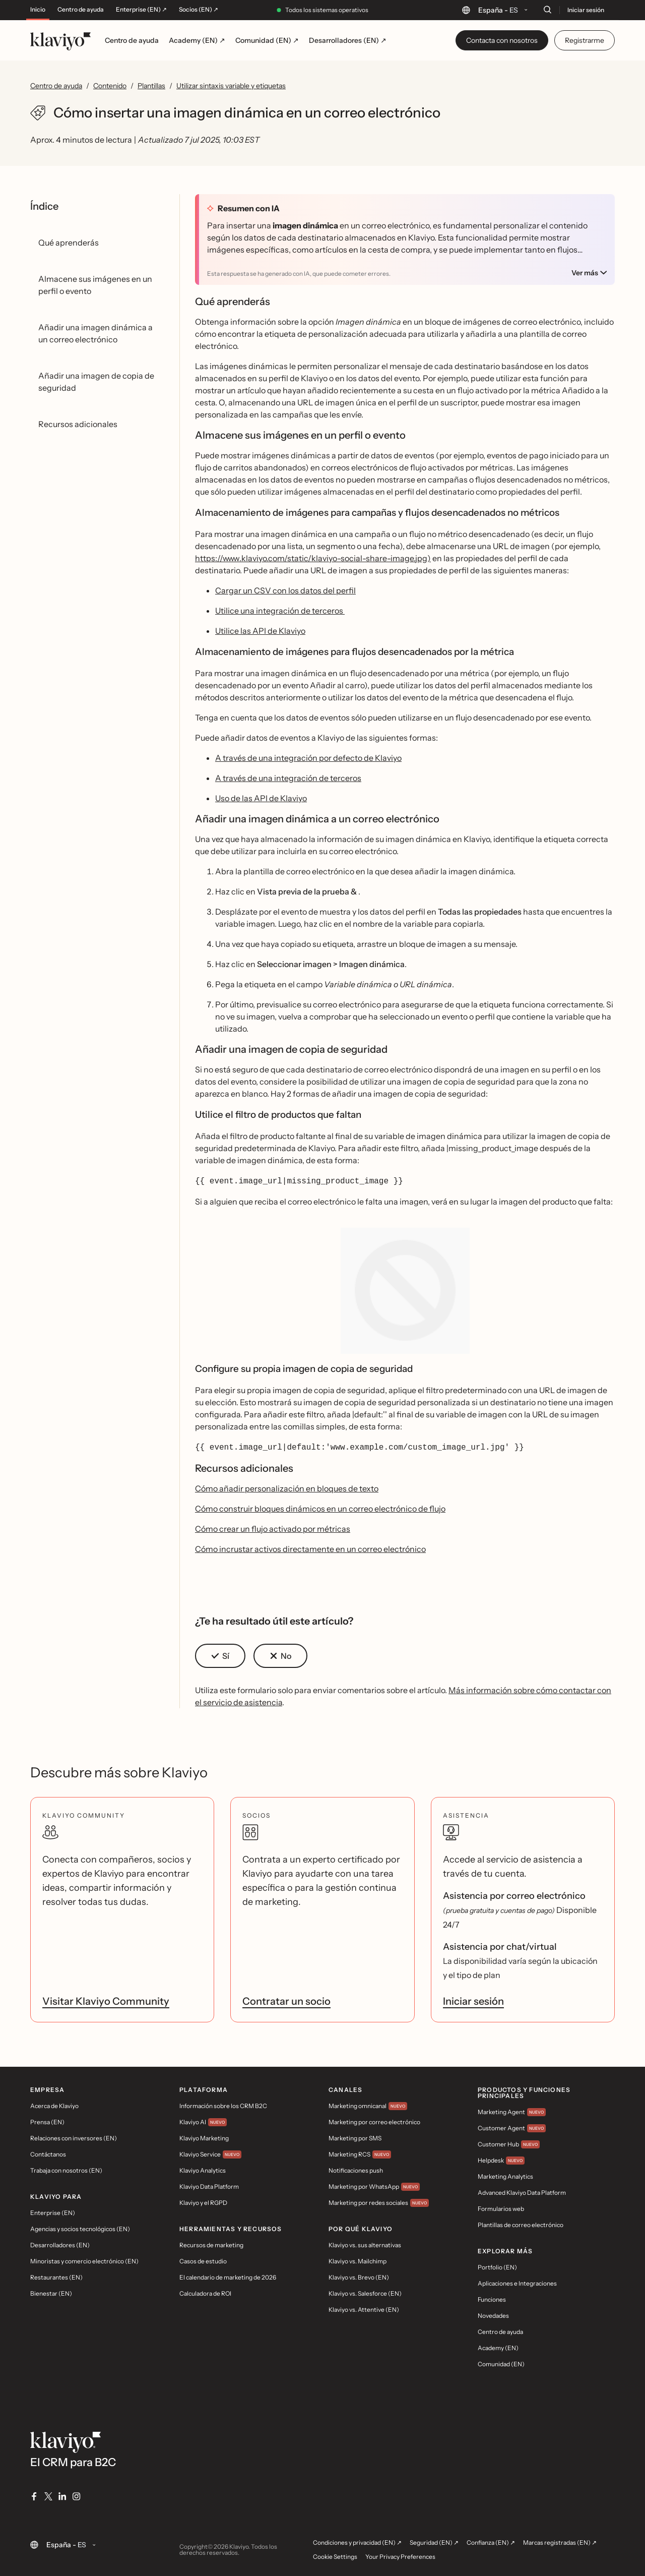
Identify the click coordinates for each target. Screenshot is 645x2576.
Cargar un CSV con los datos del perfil (285, 590)
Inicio (37, 10)
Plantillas (151, 85)
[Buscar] (547, 10)
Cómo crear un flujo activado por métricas (272, 1527)
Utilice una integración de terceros (280, 611)
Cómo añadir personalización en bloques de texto (286, 1486)
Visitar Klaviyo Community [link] (105, 1999)
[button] (220, 1654)
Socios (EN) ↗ (198, 10)
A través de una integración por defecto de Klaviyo (308, 758)
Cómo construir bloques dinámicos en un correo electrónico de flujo (320, 1507)
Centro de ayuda (80, 10)
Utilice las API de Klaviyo (260, 631)
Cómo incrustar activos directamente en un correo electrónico (310, 1547)
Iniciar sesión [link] (473, 1999)
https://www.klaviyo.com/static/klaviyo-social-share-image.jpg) (313, 558)
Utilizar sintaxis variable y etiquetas (231, 85)
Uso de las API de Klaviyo (261, 798)
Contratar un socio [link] (286, 1999)
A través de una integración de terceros (288, 778)
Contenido (109, 85)
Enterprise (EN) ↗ (141, 10)
